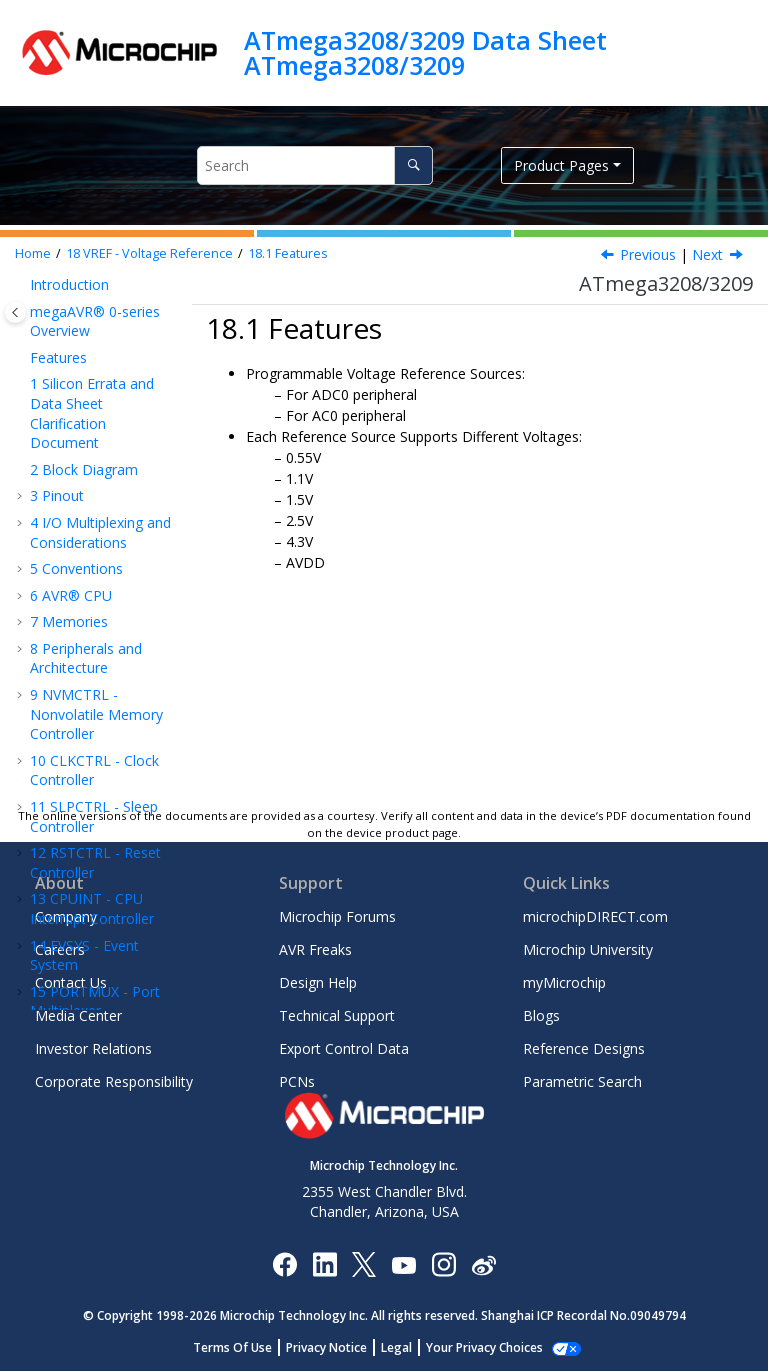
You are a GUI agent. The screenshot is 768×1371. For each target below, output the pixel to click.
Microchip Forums (337, 916)
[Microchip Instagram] (443, 1263)
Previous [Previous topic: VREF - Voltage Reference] (648, 254)
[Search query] (315, 165)
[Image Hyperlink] (403, 1263)
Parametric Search (582, 1081)
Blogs (541, 1015)
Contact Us (71, 982)
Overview (89, 515)
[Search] (413, 165)
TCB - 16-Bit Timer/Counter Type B (102, 783)
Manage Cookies (484, 1347)
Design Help (318, 982)
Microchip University (588, 949)
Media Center (78, 1015)
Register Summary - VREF (98, 598)
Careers (60, 949)
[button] (22, 351)
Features (288, 253)
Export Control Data (344, 1048)
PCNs (297, 1081)
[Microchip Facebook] (284, 1263)
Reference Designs (584, 1048)
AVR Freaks (315, 949)
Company (66, 916)
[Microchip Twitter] (364, 1263)
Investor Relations (93, 1048)
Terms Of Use (243, 1347)
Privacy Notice (337, 1347)
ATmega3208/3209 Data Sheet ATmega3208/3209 (425, 52)
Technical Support (337, 1015)
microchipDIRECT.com (595, 916)
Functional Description (93, 552)
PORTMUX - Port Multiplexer (95, 314)
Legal (407, 1347)
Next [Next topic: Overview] (707, 254)
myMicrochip (564, 982)
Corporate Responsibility (114, 1081)
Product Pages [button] (561, 165)
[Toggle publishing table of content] (15, 312)
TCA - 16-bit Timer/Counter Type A (102, 736)
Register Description (86, 644)
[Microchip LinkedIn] (324, 1263)
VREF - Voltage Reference (149, 253)
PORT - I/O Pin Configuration (87, 360)
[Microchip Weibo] (483, 1263)
